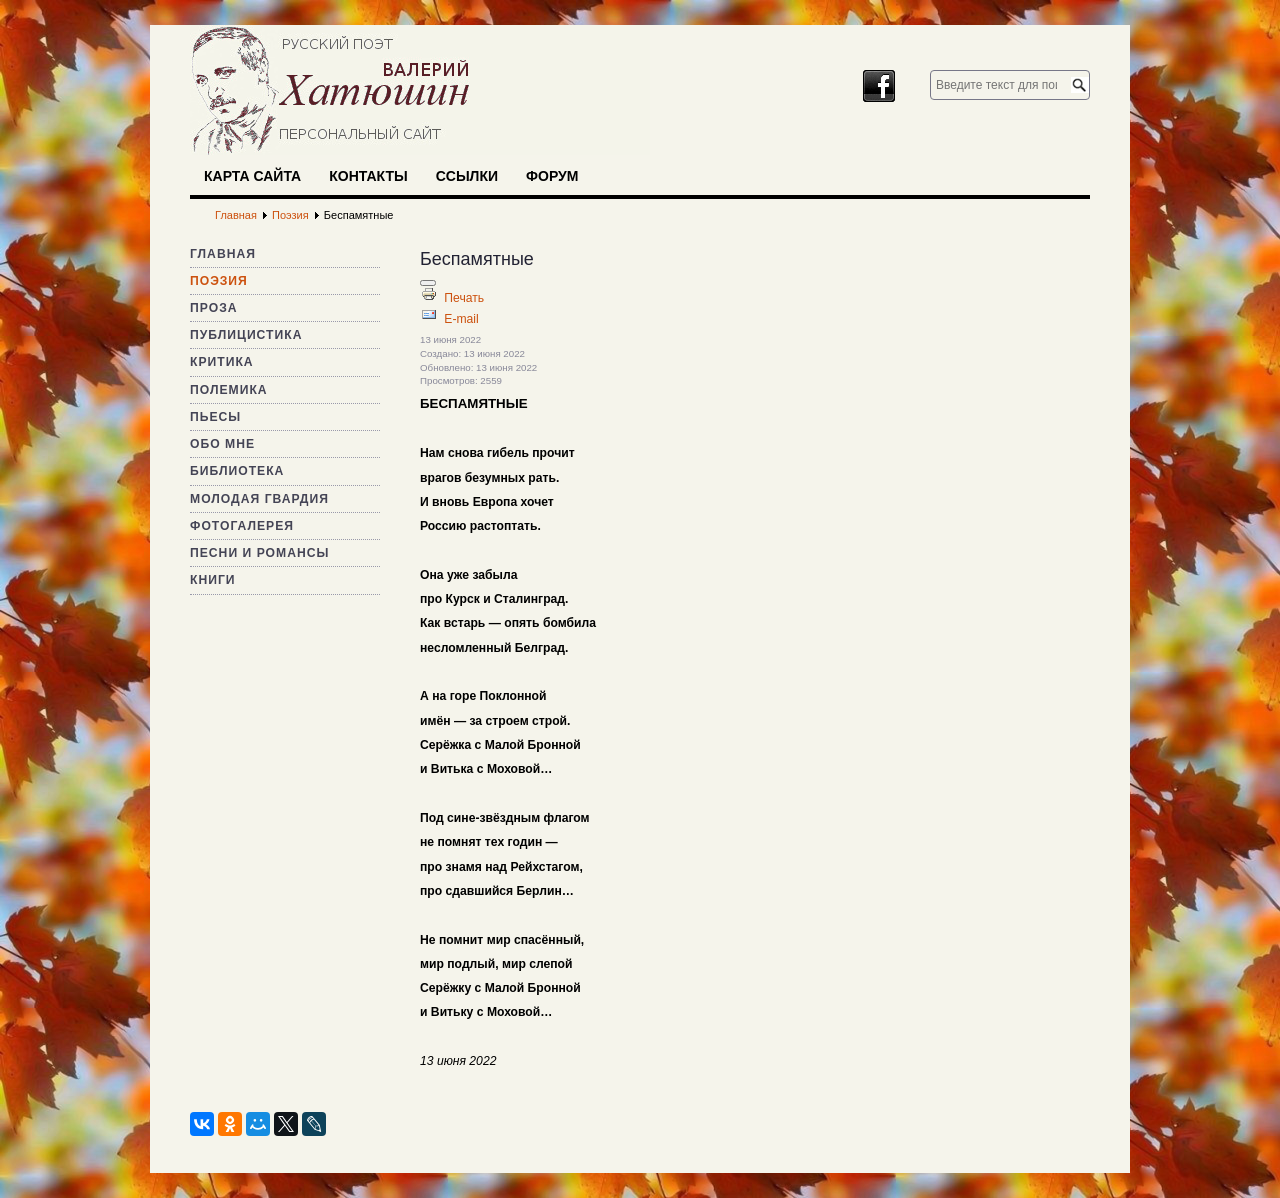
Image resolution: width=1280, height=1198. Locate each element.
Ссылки (467, 176)
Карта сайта (252, 176)
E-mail (461, 319)
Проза (214, 308)
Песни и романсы (259, 553)
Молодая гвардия (259, 499)
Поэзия (219, 281)
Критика (222, 362)
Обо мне (222, 444)
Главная (223, 254)
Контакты (368, 176)
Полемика (229, 390)
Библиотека (237, 471)
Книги (213, 580)
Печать (464, 298)
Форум (552, 176)
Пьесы (215, 417)
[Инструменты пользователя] (428, 283)
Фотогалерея (242, 526)
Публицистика (246, 335)
